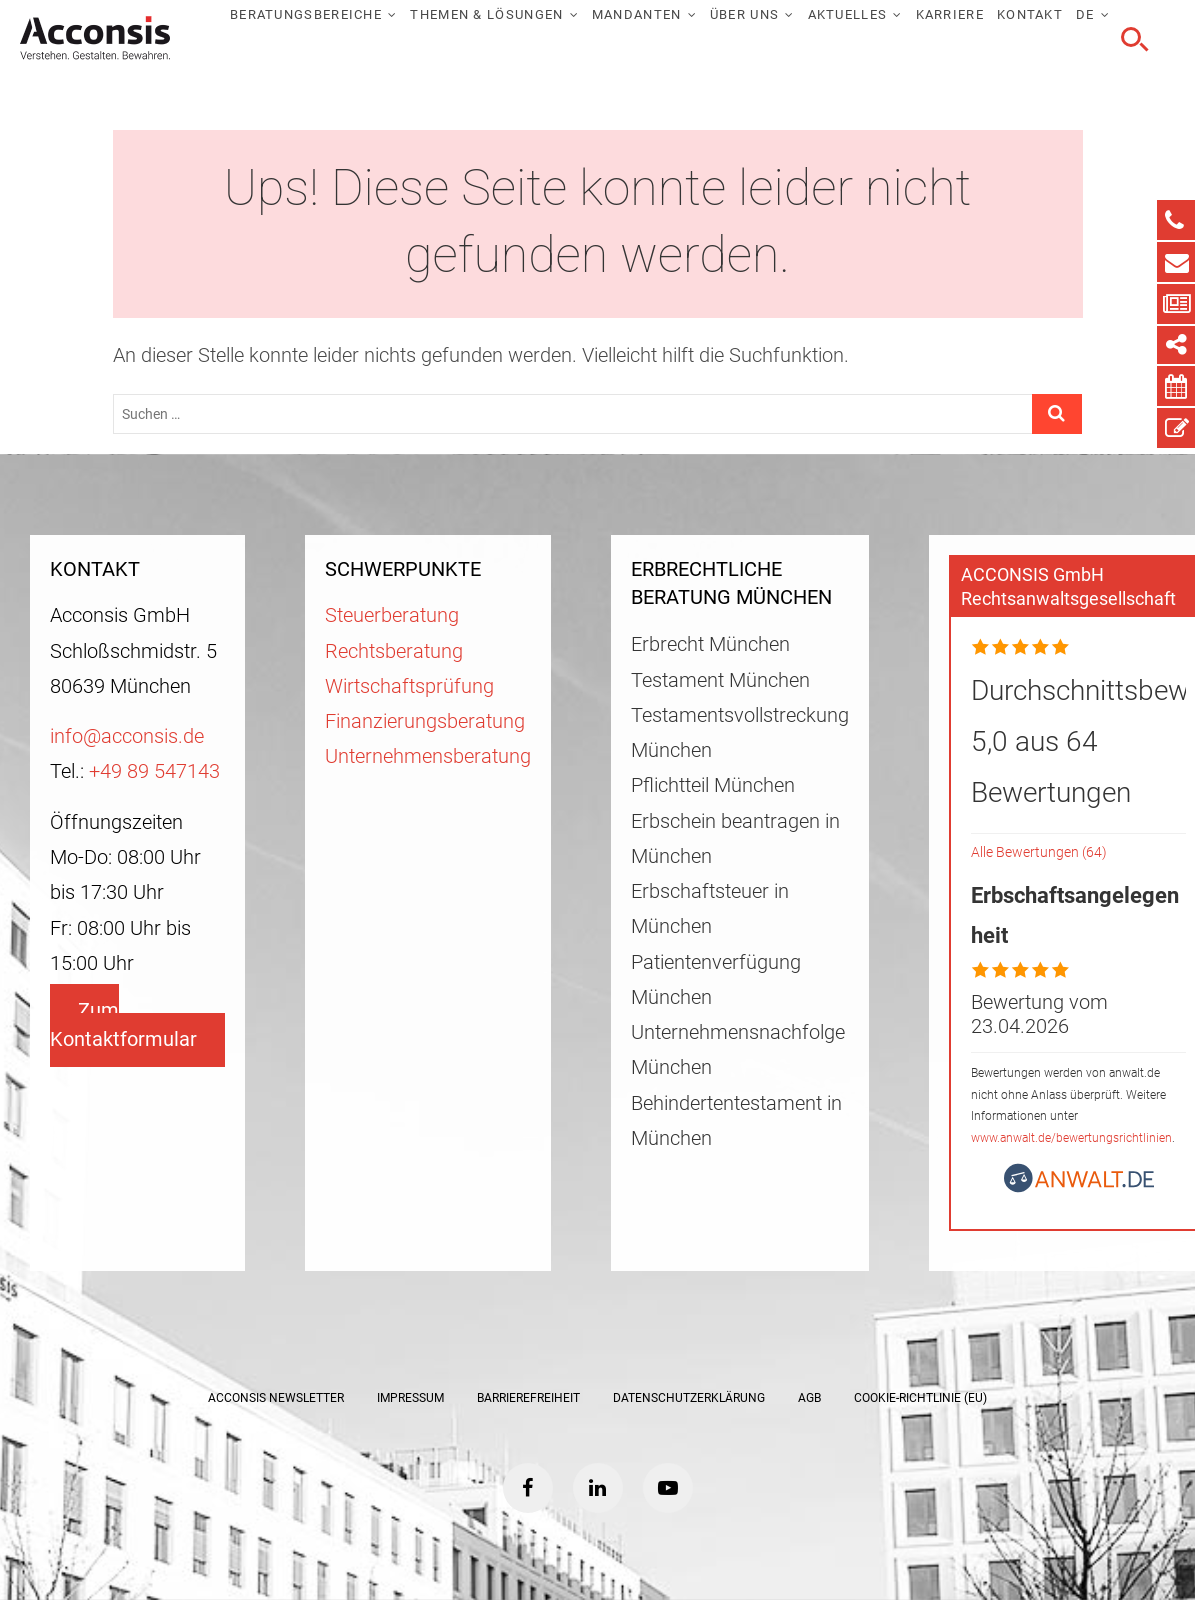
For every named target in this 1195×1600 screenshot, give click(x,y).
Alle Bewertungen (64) (1039, 852)
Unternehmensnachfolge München (738, 1050)
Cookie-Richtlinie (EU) (920, 1398)
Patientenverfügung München (716, 980)
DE (1085, 14)
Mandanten (637, 14)
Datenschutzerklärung (689, 1398)
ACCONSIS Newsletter (276, 1398)
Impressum (410, 1398)
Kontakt (1030, 14)
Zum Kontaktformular (123, 1025)
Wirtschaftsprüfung (409, 686)
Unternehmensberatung (428, 756)
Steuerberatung (392, 615)
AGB (809, 1398)
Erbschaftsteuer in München (710, 909)
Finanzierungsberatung (425, 721)
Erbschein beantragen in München (735, 839)
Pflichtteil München (713, 785)
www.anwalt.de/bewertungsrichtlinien (1071, 1138)
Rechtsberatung (394, 651)
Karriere (950, 14)
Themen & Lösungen (486, 14)
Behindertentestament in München (736, 1121)
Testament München (720, 680)
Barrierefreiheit (528, 1398)
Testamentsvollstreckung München (740, 733)
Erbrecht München (710, 644)
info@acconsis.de (127, 736)
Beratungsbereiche (306, 14)
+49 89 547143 (154, 771)
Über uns (744, 14)
